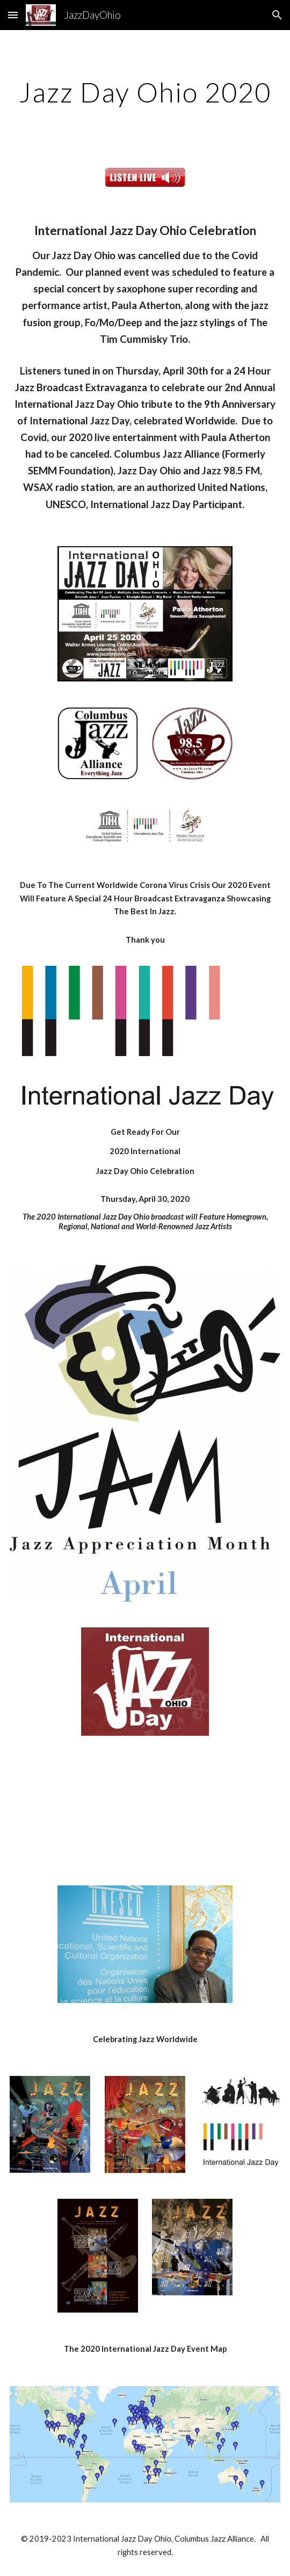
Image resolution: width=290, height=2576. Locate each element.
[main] (145, 92)
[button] (13, 15)
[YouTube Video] (145, 1811)
